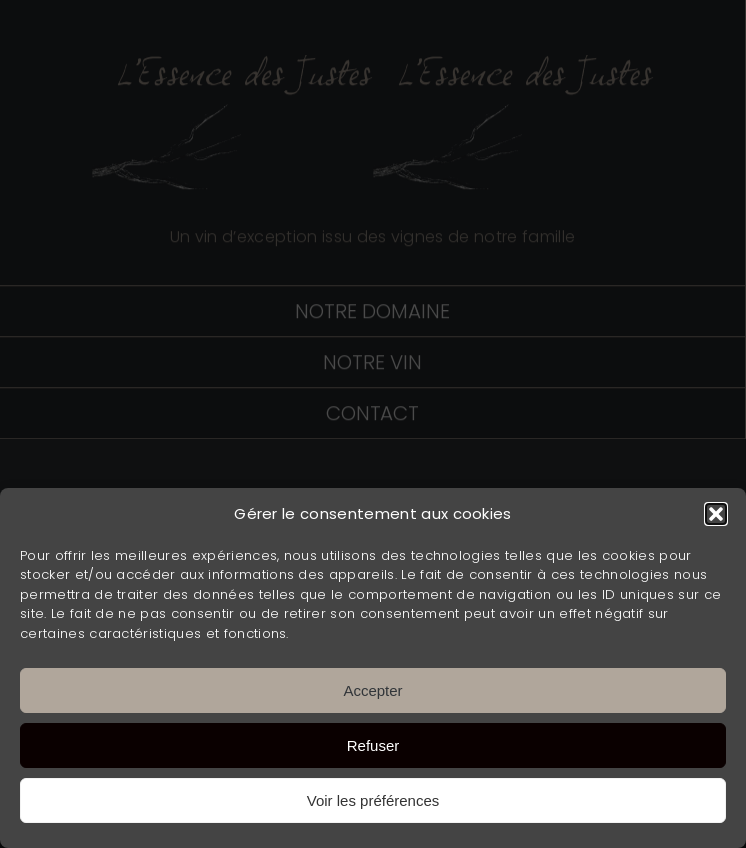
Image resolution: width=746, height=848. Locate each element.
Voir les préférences (373, 800)
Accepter (372, 690)
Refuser (373, 745)
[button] (716, 514)
